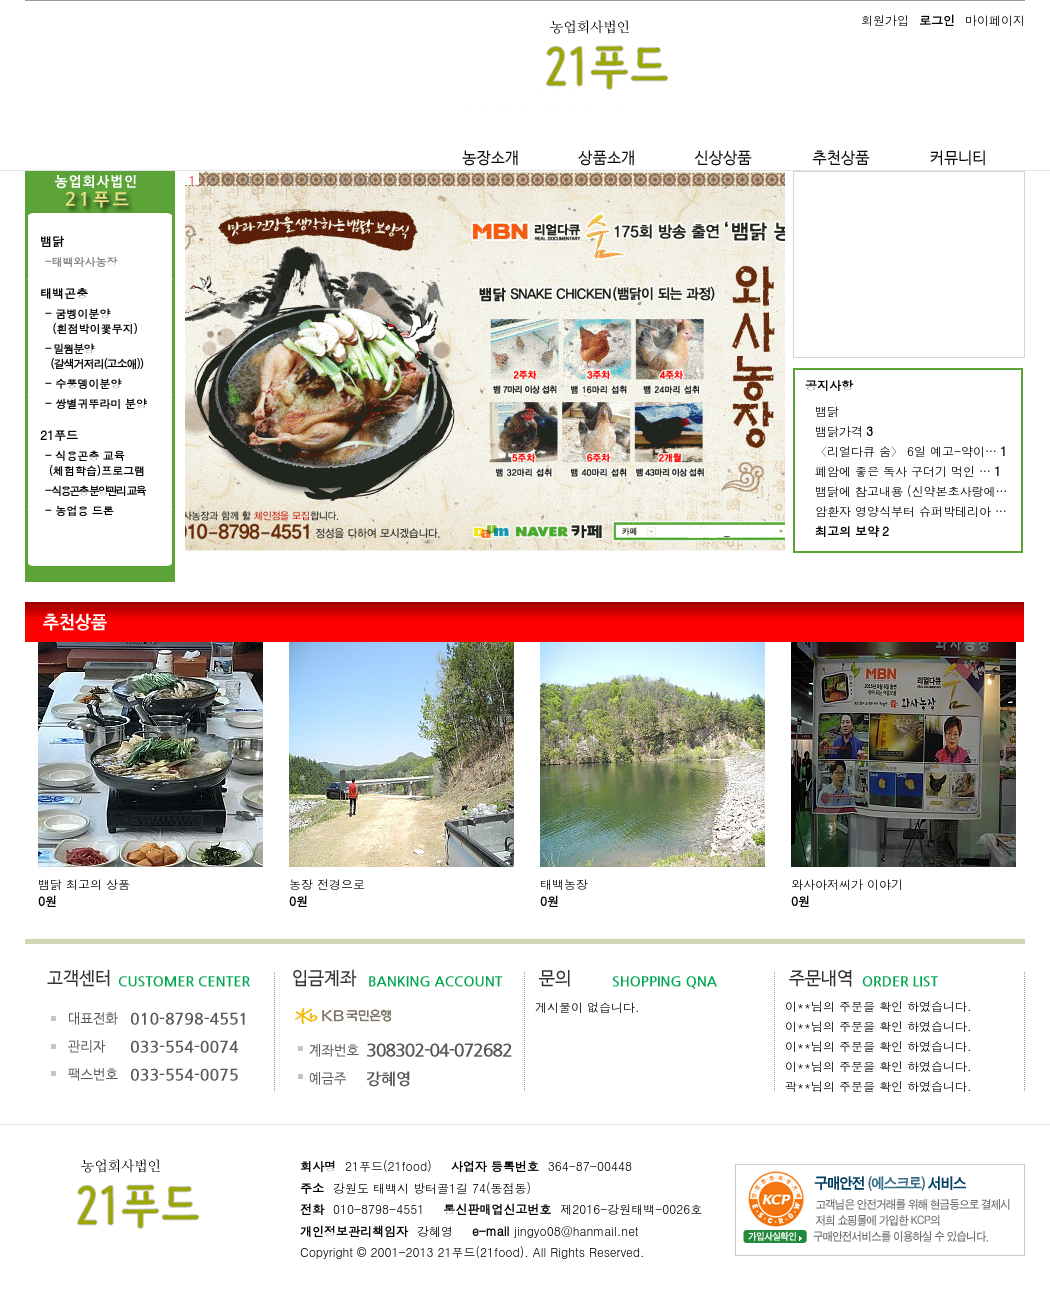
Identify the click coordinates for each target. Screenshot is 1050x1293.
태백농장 (564, 883)
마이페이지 (995, 19)
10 (363, 178)
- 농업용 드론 (79, 510)
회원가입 (885, 19)
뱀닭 (52, 240)
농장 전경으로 (327, 883)
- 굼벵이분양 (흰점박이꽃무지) (91, 321)
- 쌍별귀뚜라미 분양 (96, 403)
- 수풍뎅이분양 (83, 383)
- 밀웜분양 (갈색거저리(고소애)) (94, 356)
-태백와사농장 (81, 261)
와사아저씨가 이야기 (847, 883)
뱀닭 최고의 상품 (84, 883)
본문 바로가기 (0, 0)
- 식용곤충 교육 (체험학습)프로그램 (95, 463)
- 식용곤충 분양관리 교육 (95, 490)
